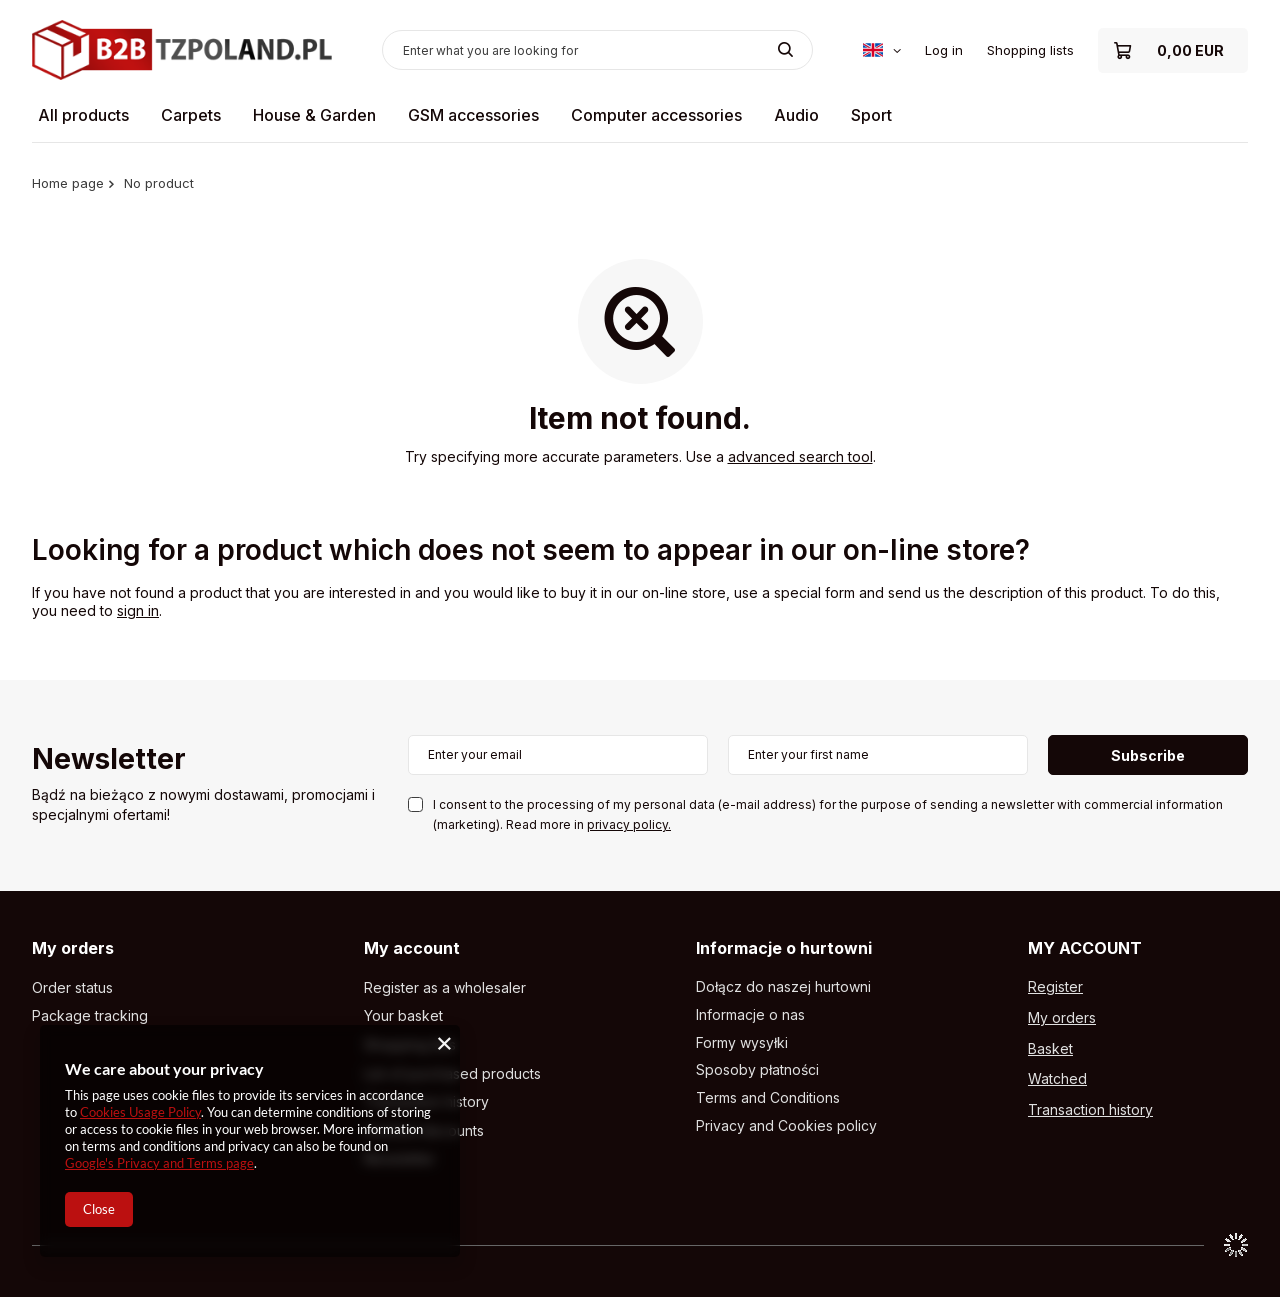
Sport (871, 115)
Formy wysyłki (742, 1043)
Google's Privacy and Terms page (159, 1163)
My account (412, 948)
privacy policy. (629, 824)
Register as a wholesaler (445, 988)
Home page (68, 183)
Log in (944, 50)
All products (83, 115)
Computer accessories (656, 115)
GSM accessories (473, 115)
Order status (72, 988)
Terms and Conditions (768, 1098)
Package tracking (90, 1016)
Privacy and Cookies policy (786, 1126)
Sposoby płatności (757, 1070)
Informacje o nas (750, 1015)
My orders (73, 948)
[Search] (785, 50)
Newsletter (109, 760)
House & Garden (314, 115)
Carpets (191, 115)
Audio (796, 115)
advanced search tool (800, 456)
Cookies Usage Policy (140, 1112)
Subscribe (1148, 755)
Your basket (403, 1016)
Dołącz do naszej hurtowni (783, 987)
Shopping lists (1030, 50)
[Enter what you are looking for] (597, 50)
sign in (138, 610)
